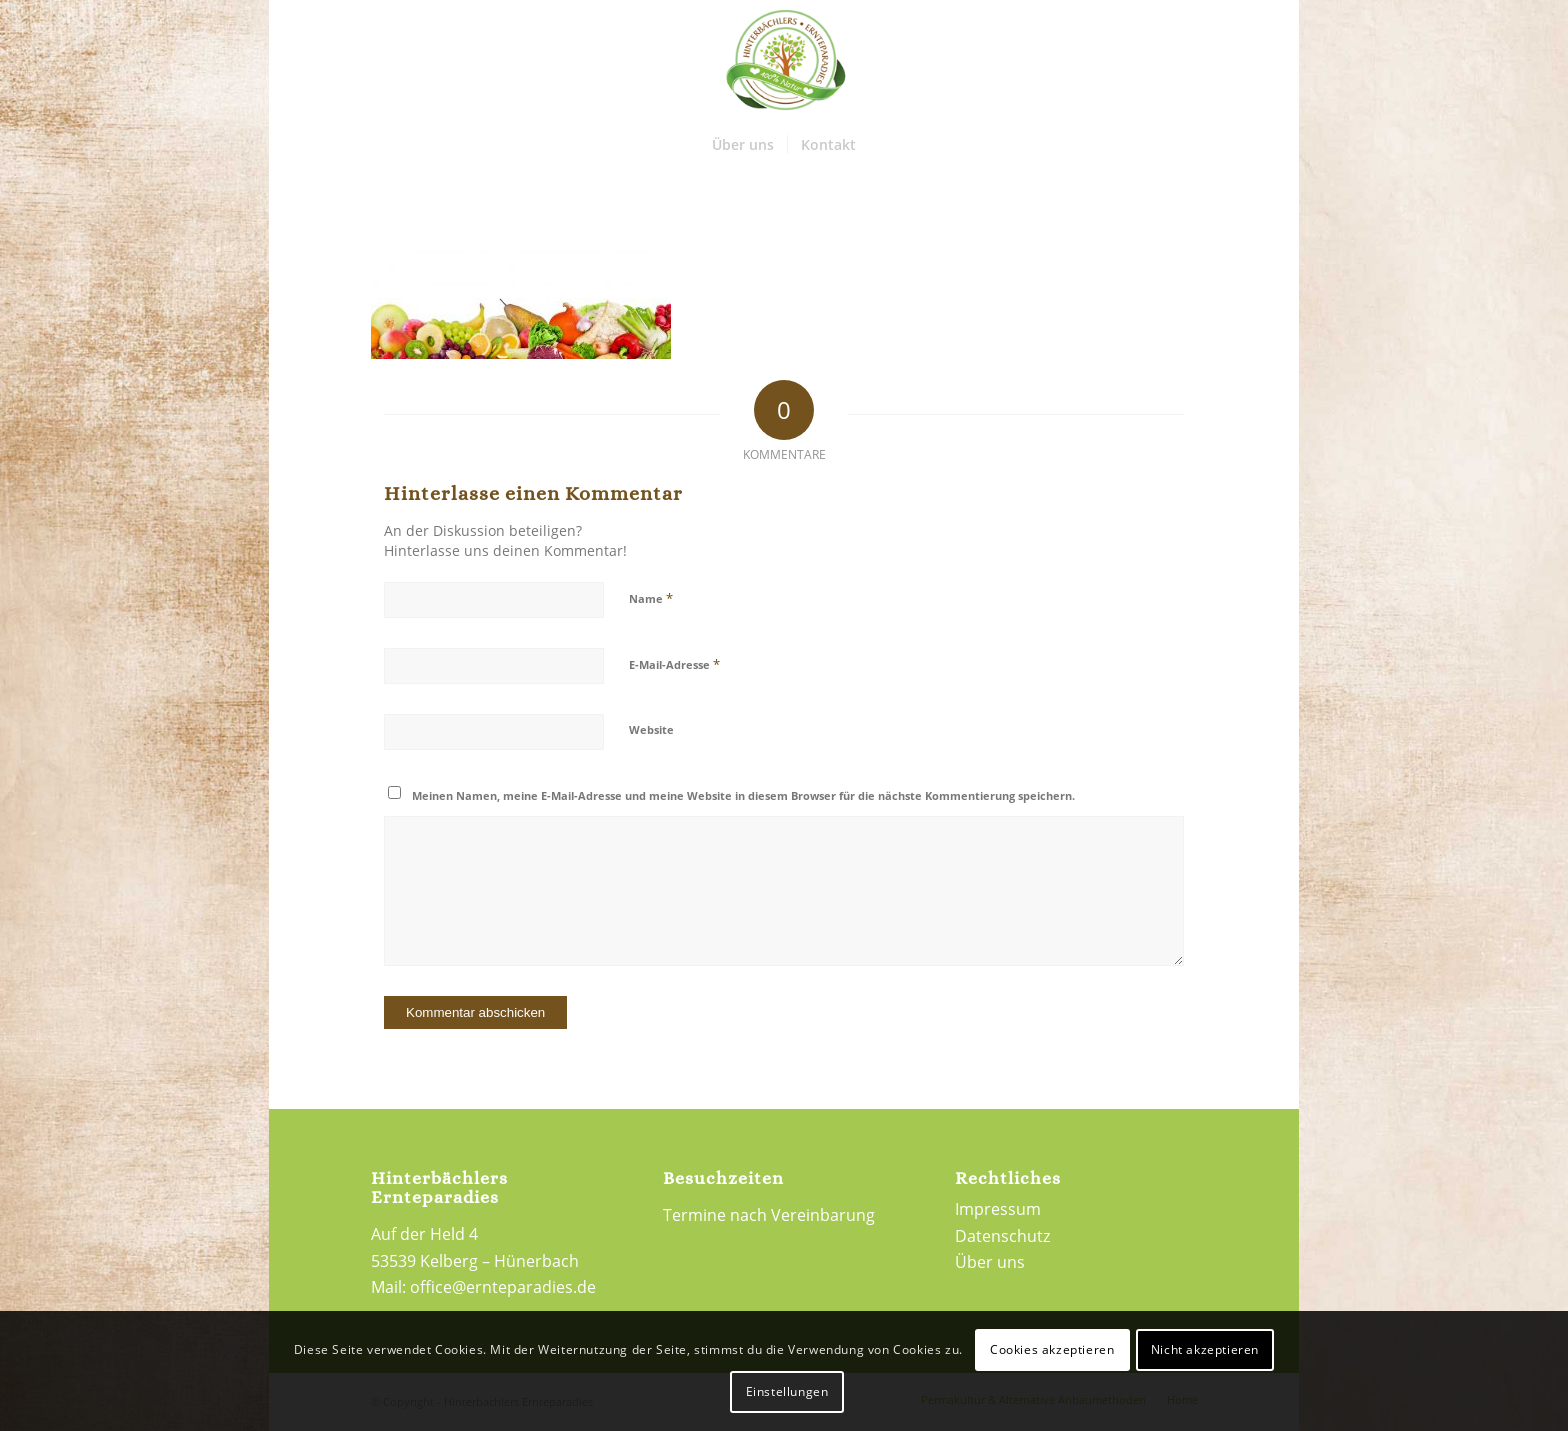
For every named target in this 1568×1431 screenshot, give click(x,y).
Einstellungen (787, 1391)
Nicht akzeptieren (1205, 1349)
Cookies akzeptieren (1052, 1349)
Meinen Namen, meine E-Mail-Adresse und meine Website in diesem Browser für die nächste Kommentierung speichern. (743, 795)
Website (651, 729)
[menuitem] (743, 145)
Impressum (998, 1209)
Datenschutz (1002, 1236)
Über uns (990, 1262)
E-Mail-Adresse (674, 664)
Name (651, 598)
